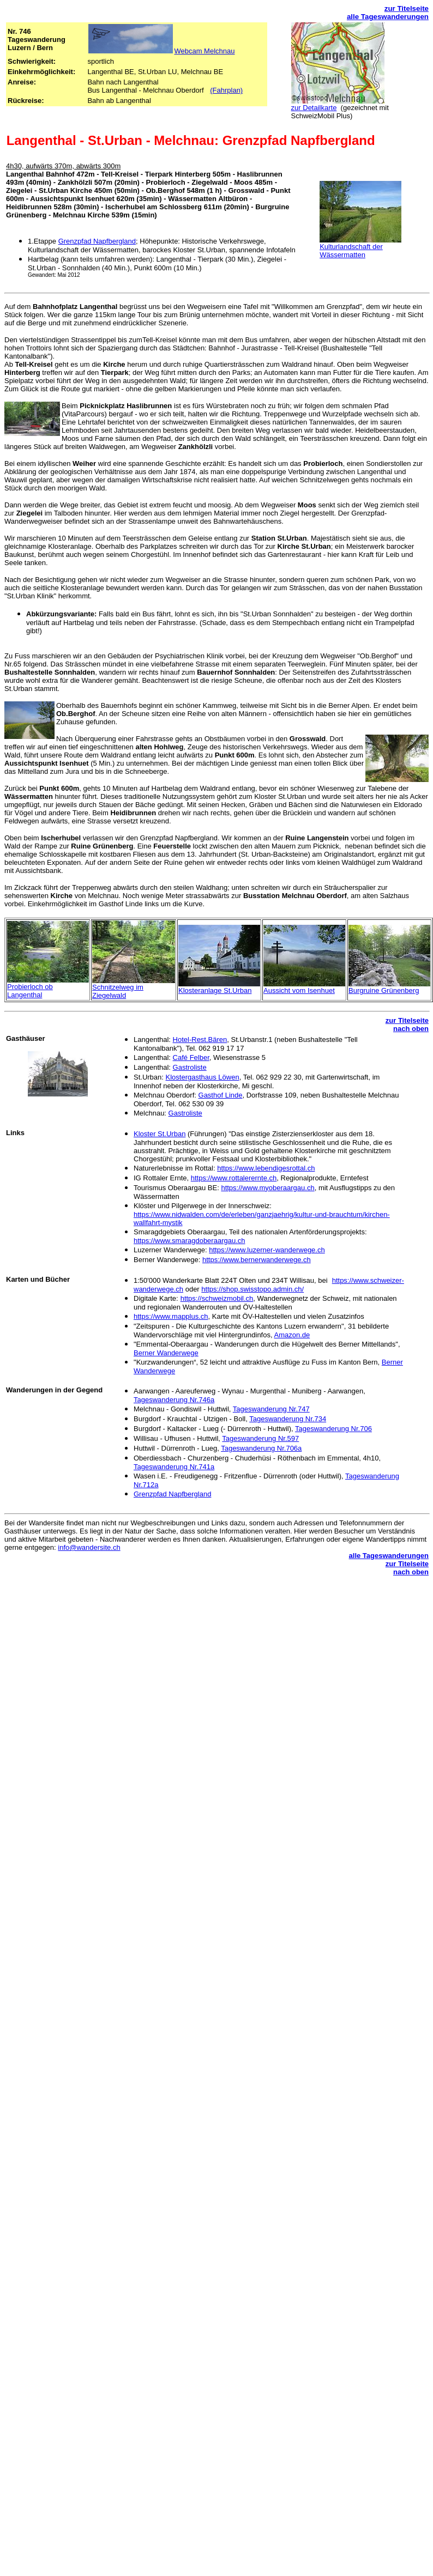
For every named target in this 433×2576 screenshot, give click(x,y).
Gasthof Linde (221, 1095)
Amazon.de (292, 1335)
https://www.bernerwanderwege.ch (256, 1260)
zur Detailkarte (314, 108)
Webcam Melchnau (204, 51)
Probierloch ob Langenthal (30, 991)
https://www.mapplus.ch (171, 1316)
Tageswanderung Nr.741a (174, 1467)
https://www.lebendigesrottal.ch (266, 1168)
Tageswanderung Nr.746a (174, 1400)
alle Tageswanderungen (388, 17)
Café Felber (191, 1057)
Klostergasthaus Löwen (202, 1077)
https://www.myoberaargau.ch (267, 1188)
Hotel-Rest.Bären (200, 1039)
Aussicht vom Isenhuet (299, 990)
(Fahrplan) (226, 90)
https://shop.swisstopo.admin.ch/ (252, 1289)
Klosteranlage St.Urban (214, 990)
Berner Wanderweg (166, 1353)
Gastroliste (190, 1067)
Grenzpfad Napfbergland (97, 241)
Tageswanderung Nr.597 (260, 1438)
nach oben (411, 1029)
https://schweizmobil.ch (217, 1298)
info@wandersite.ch (89, 1547)
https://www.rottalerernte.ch (234, 1178)
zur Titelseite (406, 8)
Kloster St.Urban (159, 1134)
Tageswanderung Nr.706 (333, 1429)
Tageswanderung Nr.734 (287, 1419)
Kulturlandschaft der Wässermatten (351, 251)
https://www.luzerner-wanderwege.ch (266, 1250)
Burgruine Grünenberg (383, 990)
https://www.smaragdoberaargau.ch (189, 1241)
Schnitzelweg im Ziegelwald (117, 991)
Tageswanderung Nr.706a (261, 1448)
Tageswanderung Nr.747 (271, 1409)
